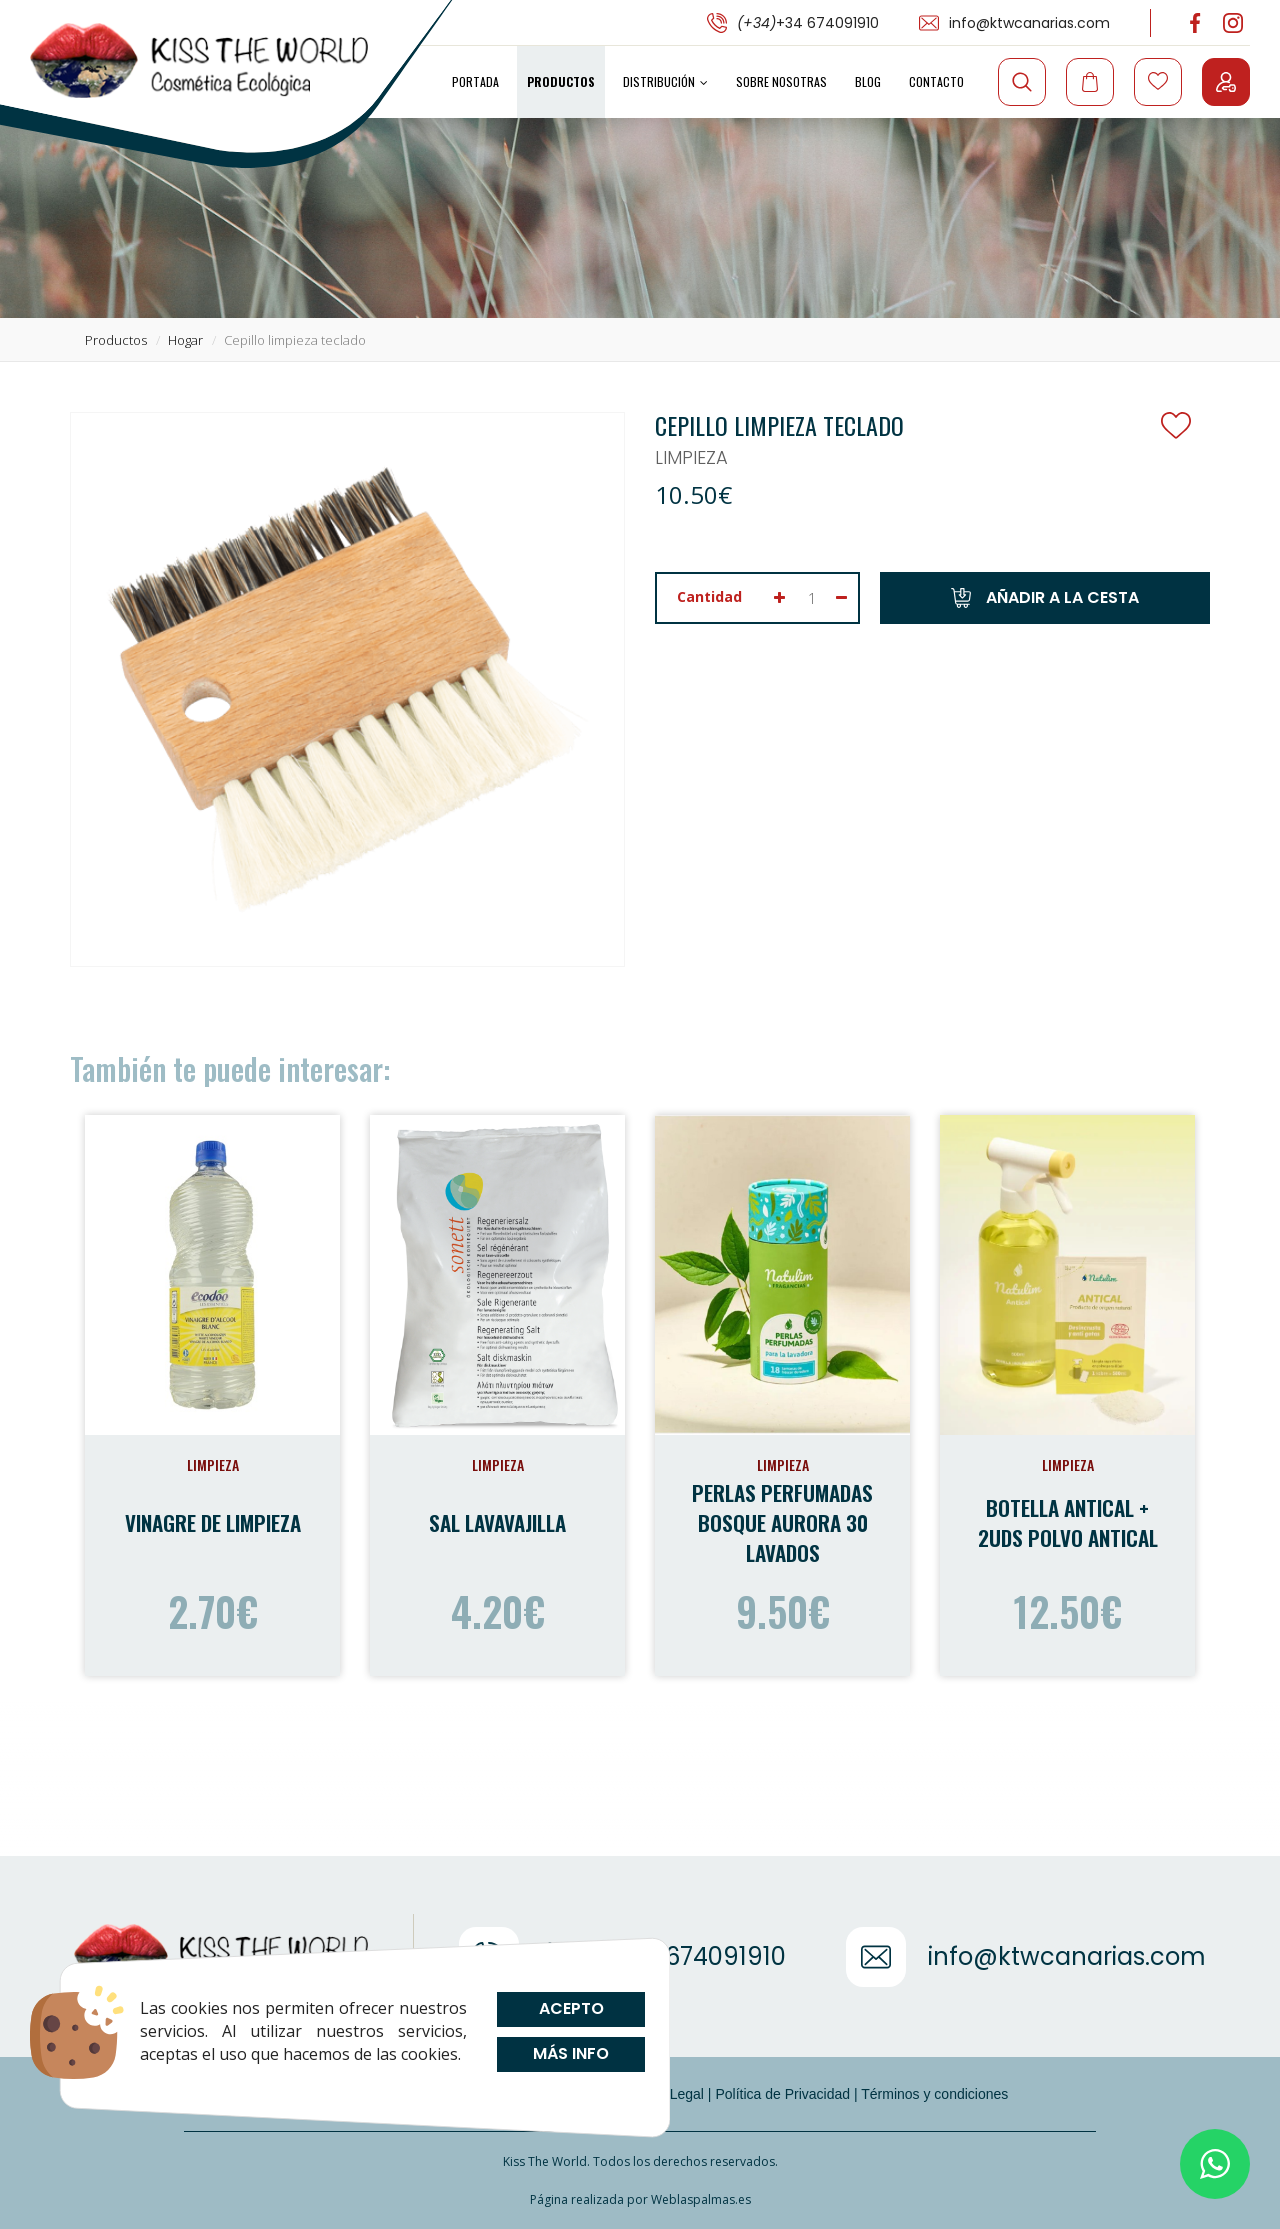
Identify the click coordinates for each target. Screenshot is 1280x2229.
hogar (185, 340)
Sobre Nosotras (781, 81)
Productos (561, 81)
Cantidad (709, 596)
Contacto (936, 81)
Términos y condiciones (934, 2094)
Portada (475, 81)
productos (116, 340)
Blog (868, 81)
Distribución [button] (665, 81)
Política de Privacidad (782, 2094)
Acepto (570, 2008)
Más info (571, 2053)
